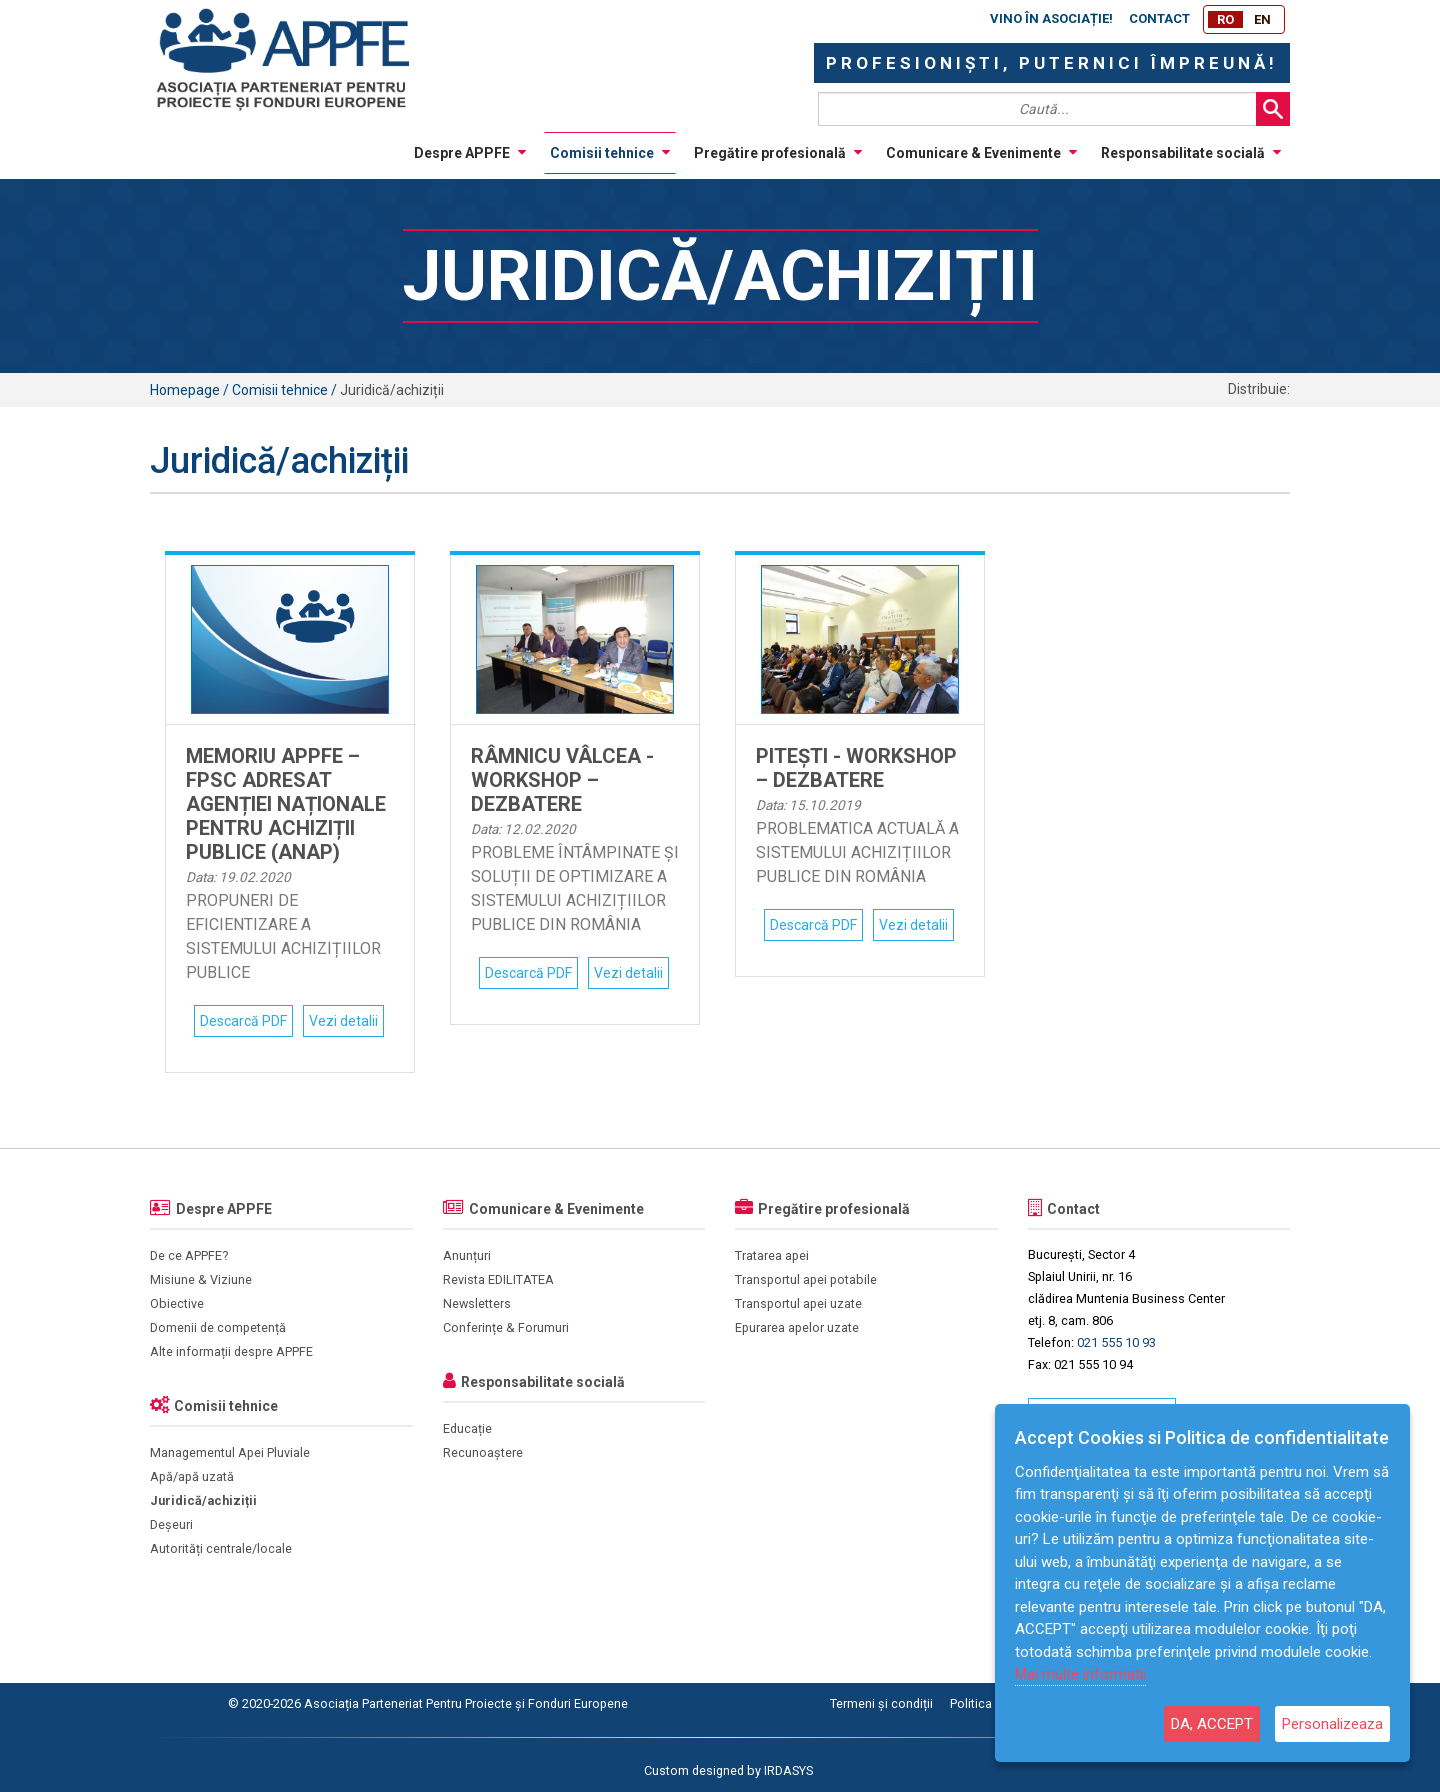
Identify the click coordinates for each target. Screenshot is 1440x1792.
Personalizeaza (1332, 1724)
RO (1225, 19)
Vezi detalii (343, 1021)
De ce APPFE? (189, 1255)
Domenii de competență (218, 1327)
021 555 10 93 (1116, 1342)
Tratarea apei (772, 1255)
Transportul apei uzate (798, 1303)
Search (1273, 109)
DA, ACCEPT (1212, 1724)
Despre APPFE (470, 153)
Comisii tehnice (610, 153)
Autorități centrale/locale (221, 1548)
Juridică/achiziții (203, 1500)
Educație (467, 1428)
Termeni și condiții (881, 1703)
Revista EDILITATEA (498, 1279)
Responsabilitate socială (1191, 153)
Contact (1159, 18)
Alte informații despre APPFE (231, 1351)
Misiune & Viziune (201, 1279)
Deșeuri (171, 1524)
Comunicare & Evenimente (981, 153)
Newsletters (477, 1303)
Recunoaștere (483, 1452)
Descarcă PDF (243, 1021)
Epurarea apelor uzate (797, 1327)
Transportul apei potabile (806, 1279)
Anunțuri (467, 1255)
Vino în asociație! (1051, 18)
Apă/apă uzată (192, 1476)
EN (1262, 19)
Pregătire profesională (778, 153)
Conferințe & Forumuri (506, 1327)
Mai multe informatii (1080, 1674)
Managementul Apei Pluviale (230, 1452)
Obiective (177, 1303)
